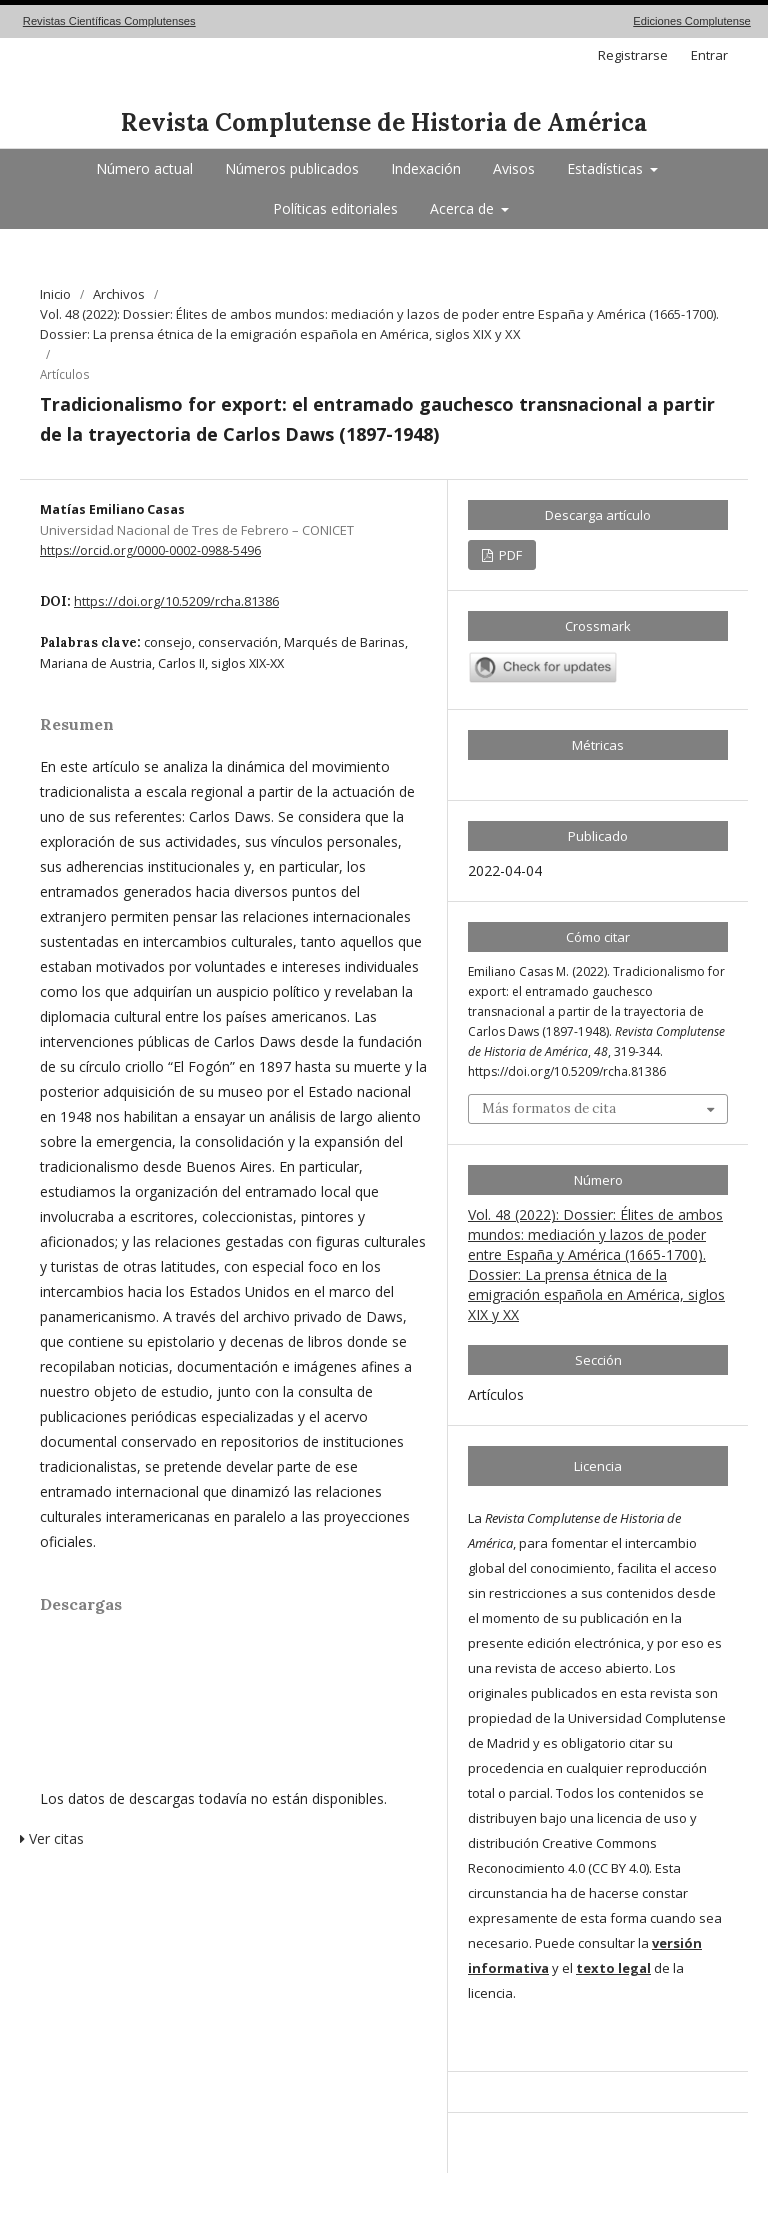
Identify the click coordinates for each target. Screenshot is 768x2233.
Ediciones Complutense (692, 21)
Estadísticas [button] (607, 168)
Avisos (514, 168)
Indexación (426, 168)
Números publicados (292, 168)
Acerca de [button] (464, 208)
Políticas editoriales (335, 208)
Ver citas (52, 1838)
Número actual (144, 168)
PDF (509, 555)
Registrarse (633, 55)
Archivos (119, 294)
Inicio (55, 294)
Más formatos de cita (549, 1108)
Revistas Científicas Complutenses (109, 21)
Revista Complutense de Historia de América (384, 122)
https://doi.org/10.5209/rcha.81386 (176, 601)
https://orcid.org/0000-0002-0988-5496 (150, 550)
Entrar (709, 55)
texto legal (613, 1968)
